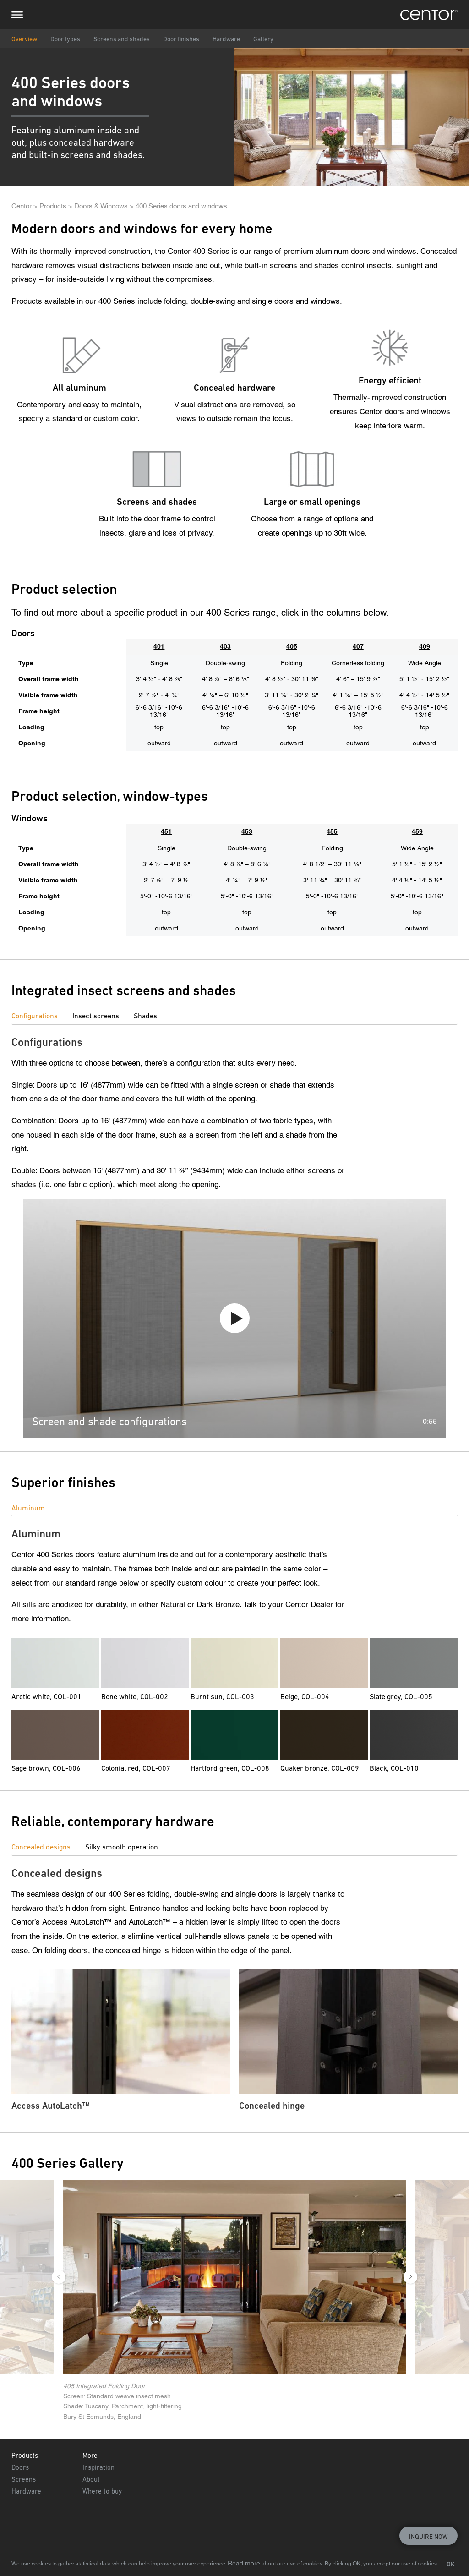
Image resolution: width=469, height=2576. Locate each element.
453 (246, 831)
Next (410, 2277)
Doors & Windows (101, 206)
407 (358, 646)
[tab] (41, 1015)
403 (225, 646)
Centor (21, 206)
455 (332, 831)
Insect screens (95, 1016)
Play (235, 1318)
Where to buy (102, 2491)
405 (291, 646)
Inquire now (428, 2536)
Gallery (263, 39)
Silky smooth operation (121, 1847)
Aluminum (28, 1508)
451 (166, 831)
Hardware (226, 39)
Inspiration (98, 2467)
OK (451, 2564)
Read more (244, 2563)
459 (417, 831)
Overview (24, 39)
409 (424, 646)
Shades (145, 1016)
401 (158, 646)
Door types (65, 39)
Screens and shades (121, 39)
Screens (23, 2479)
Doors (20, 2467)
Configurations (34, 1016)
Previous (58, 2277)
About (91, 2479)
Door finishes (181, 39)
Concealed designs (41, 1847)
